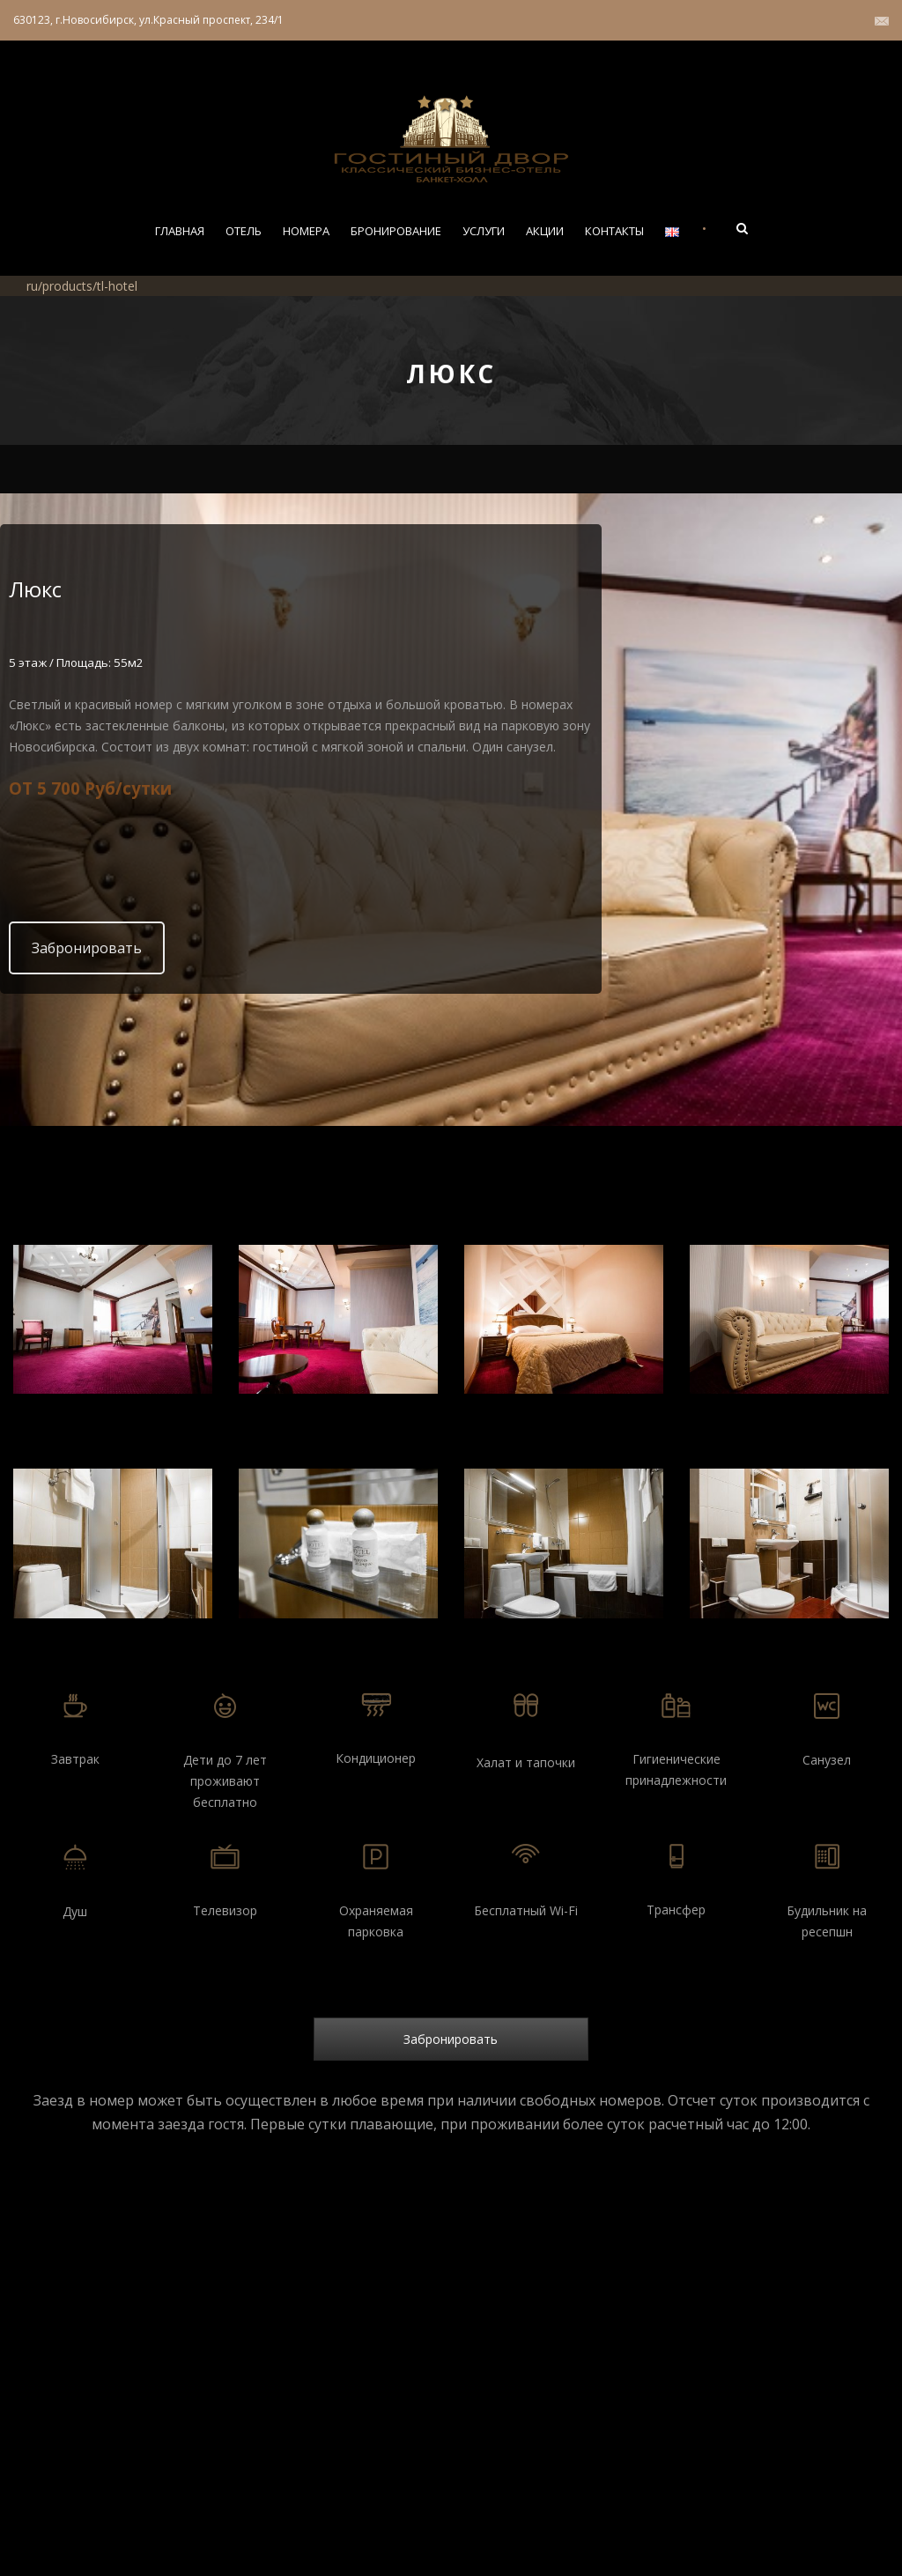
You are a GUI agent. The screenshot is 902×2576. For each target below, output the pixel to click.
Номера (306, 231)
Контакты (614, 231)
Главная (179, 231)
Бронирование (396, 231)
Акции (545, 231)
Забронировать (87, 948)
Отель (244, 231)
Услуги (483, 231)
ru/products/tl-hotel (81, 286)
